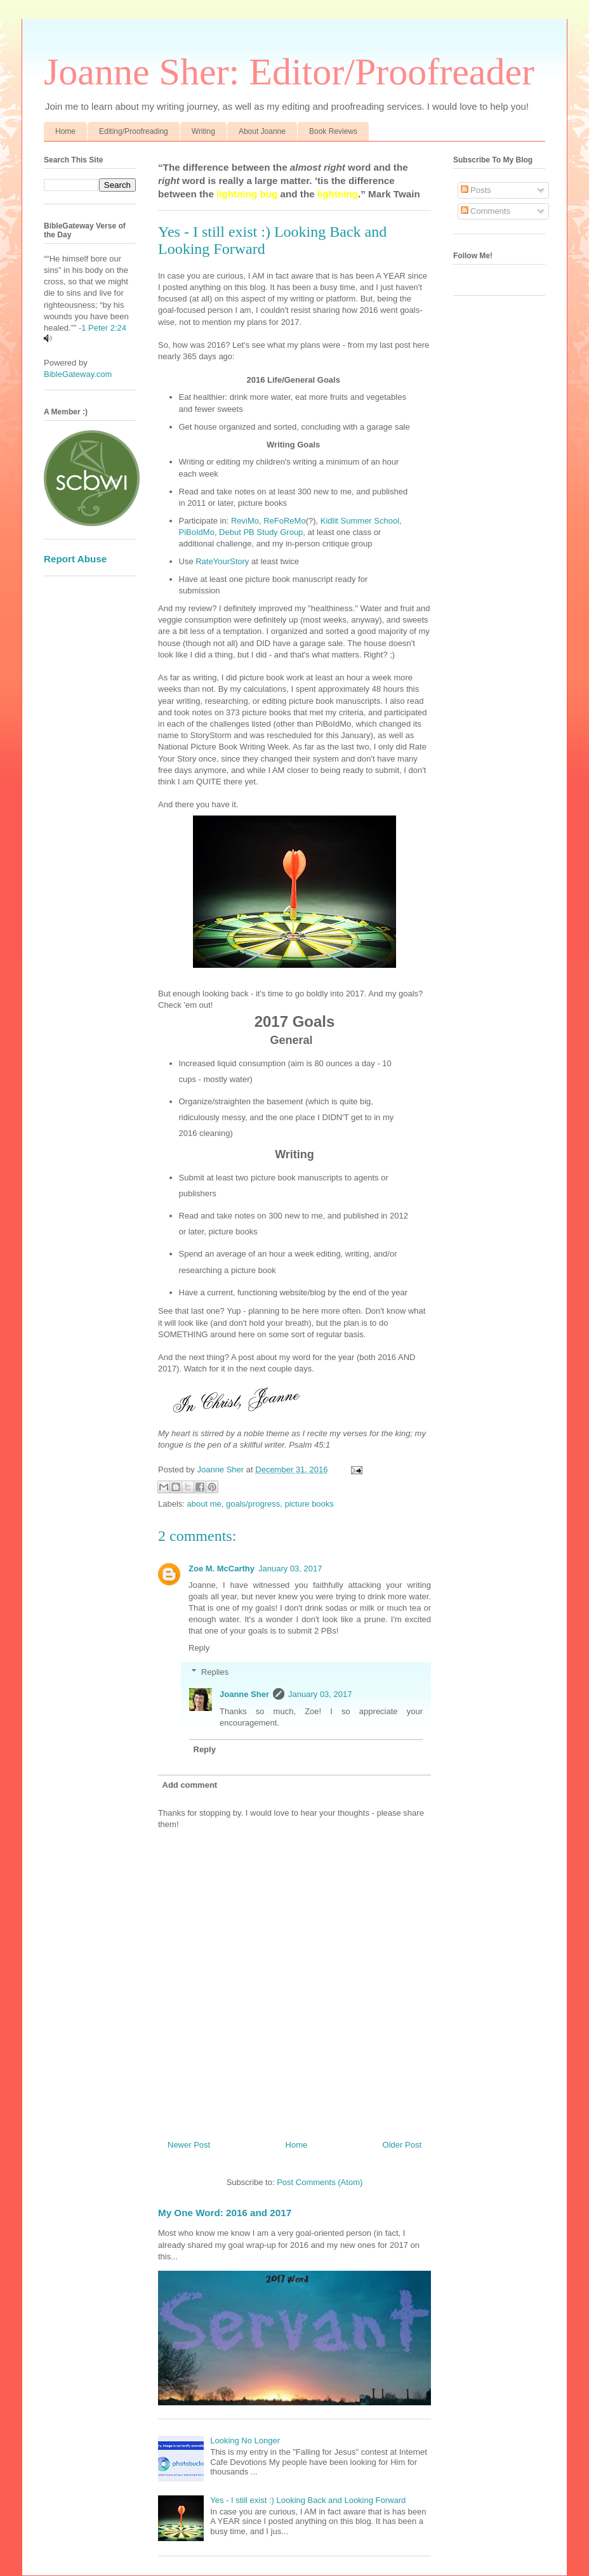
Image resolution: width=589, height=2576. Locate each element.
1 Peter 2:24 (103, 328)
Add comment (190, 1785)
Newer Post (189, 2145)
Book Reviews (333, 131)
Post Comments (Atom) (319, 2182)
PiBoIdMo (197, 532)
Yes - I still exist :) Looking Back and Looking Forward (308, 2500)
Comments (485, 211)
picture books (309, 1504)
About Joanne (262, 131)
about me (204, 1504)
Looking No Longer (245, 2440)
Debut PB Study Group (261, 532)
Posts (476, 190)
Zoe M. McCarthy (222, 1568)
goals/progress (253, 1504)
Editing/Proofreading (133, 131)
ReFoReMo (284, 520)
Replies (214, 1672)
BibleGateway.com (78, 374)
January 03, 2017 (290, 1568)
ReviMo (243, 520)
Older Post (402, 2145)
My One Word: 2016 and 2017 (224, 2212)
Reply (199, 1648)
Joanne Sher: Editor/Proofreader (289, 72)
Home (65, 131)
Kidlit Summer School (360, 520)
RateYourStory (222, 561)
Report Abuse (75, 558)
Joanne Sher (244, 1694)
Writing (203, 131)
